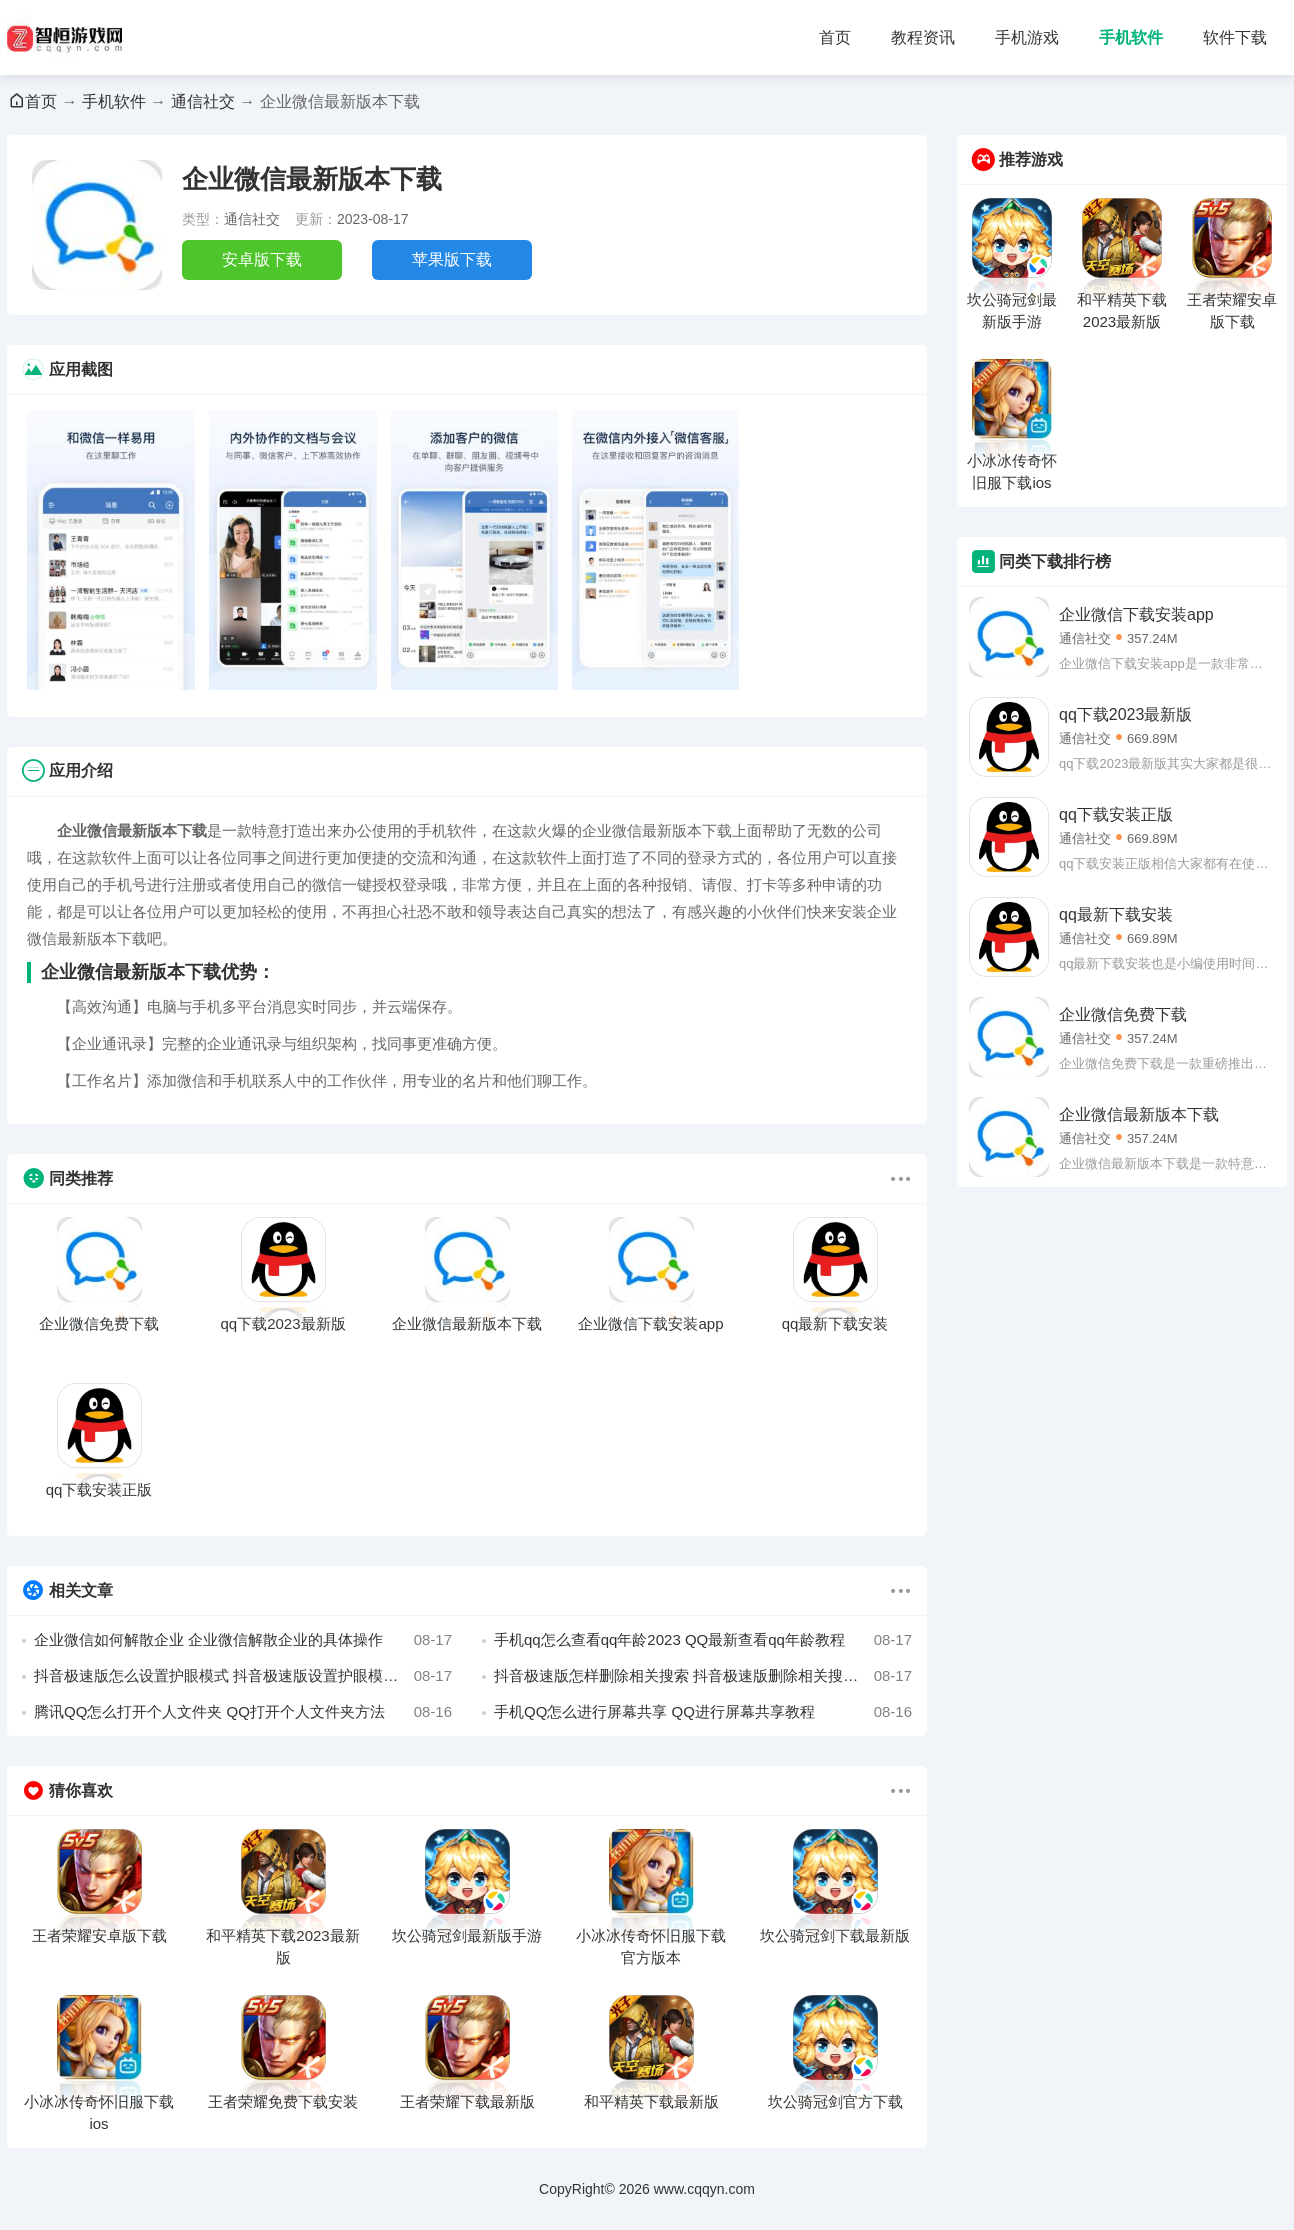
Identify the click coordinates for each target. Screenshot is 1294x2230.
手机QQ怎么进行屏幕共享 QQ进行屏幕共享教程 (703, 1712)
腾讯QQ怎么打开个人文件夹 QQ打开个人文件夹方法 (243, 1712)
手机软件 (1131, 37)
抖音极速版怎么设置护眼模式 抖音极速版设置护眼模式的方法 (243, 1676)
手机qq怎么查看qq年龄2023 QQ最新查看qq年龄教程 (703, 1640)
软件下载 (1235, 37)
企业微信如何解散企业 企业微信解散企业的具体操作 (243, 1640)
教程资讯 (923, 37)
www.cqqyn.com (704, 2189)
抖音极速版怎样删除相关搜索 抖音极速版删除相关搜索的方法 (703, 1676)
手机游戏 (1027, 37)
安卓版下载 (262, 259)
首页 (835, 37)
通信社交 (203, 101)
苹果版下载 (452, 259)
